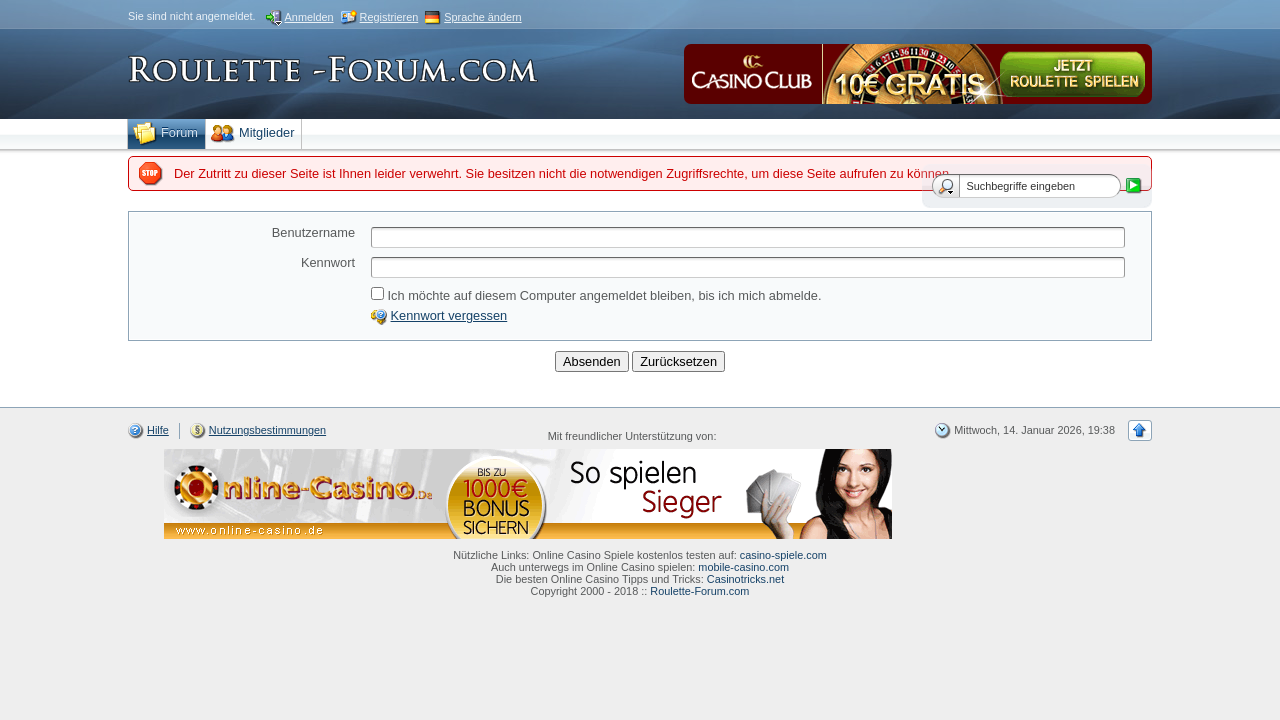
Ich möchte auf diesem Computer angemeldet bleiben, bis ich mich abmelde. (596, 295)
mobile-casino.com (743, 567)
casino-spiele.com (783, 555)
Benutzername (313, 232)
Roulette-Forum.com (699, 591)
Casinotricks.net (745, 579)
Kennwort (328, 262)
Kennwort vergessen (449, 315)
